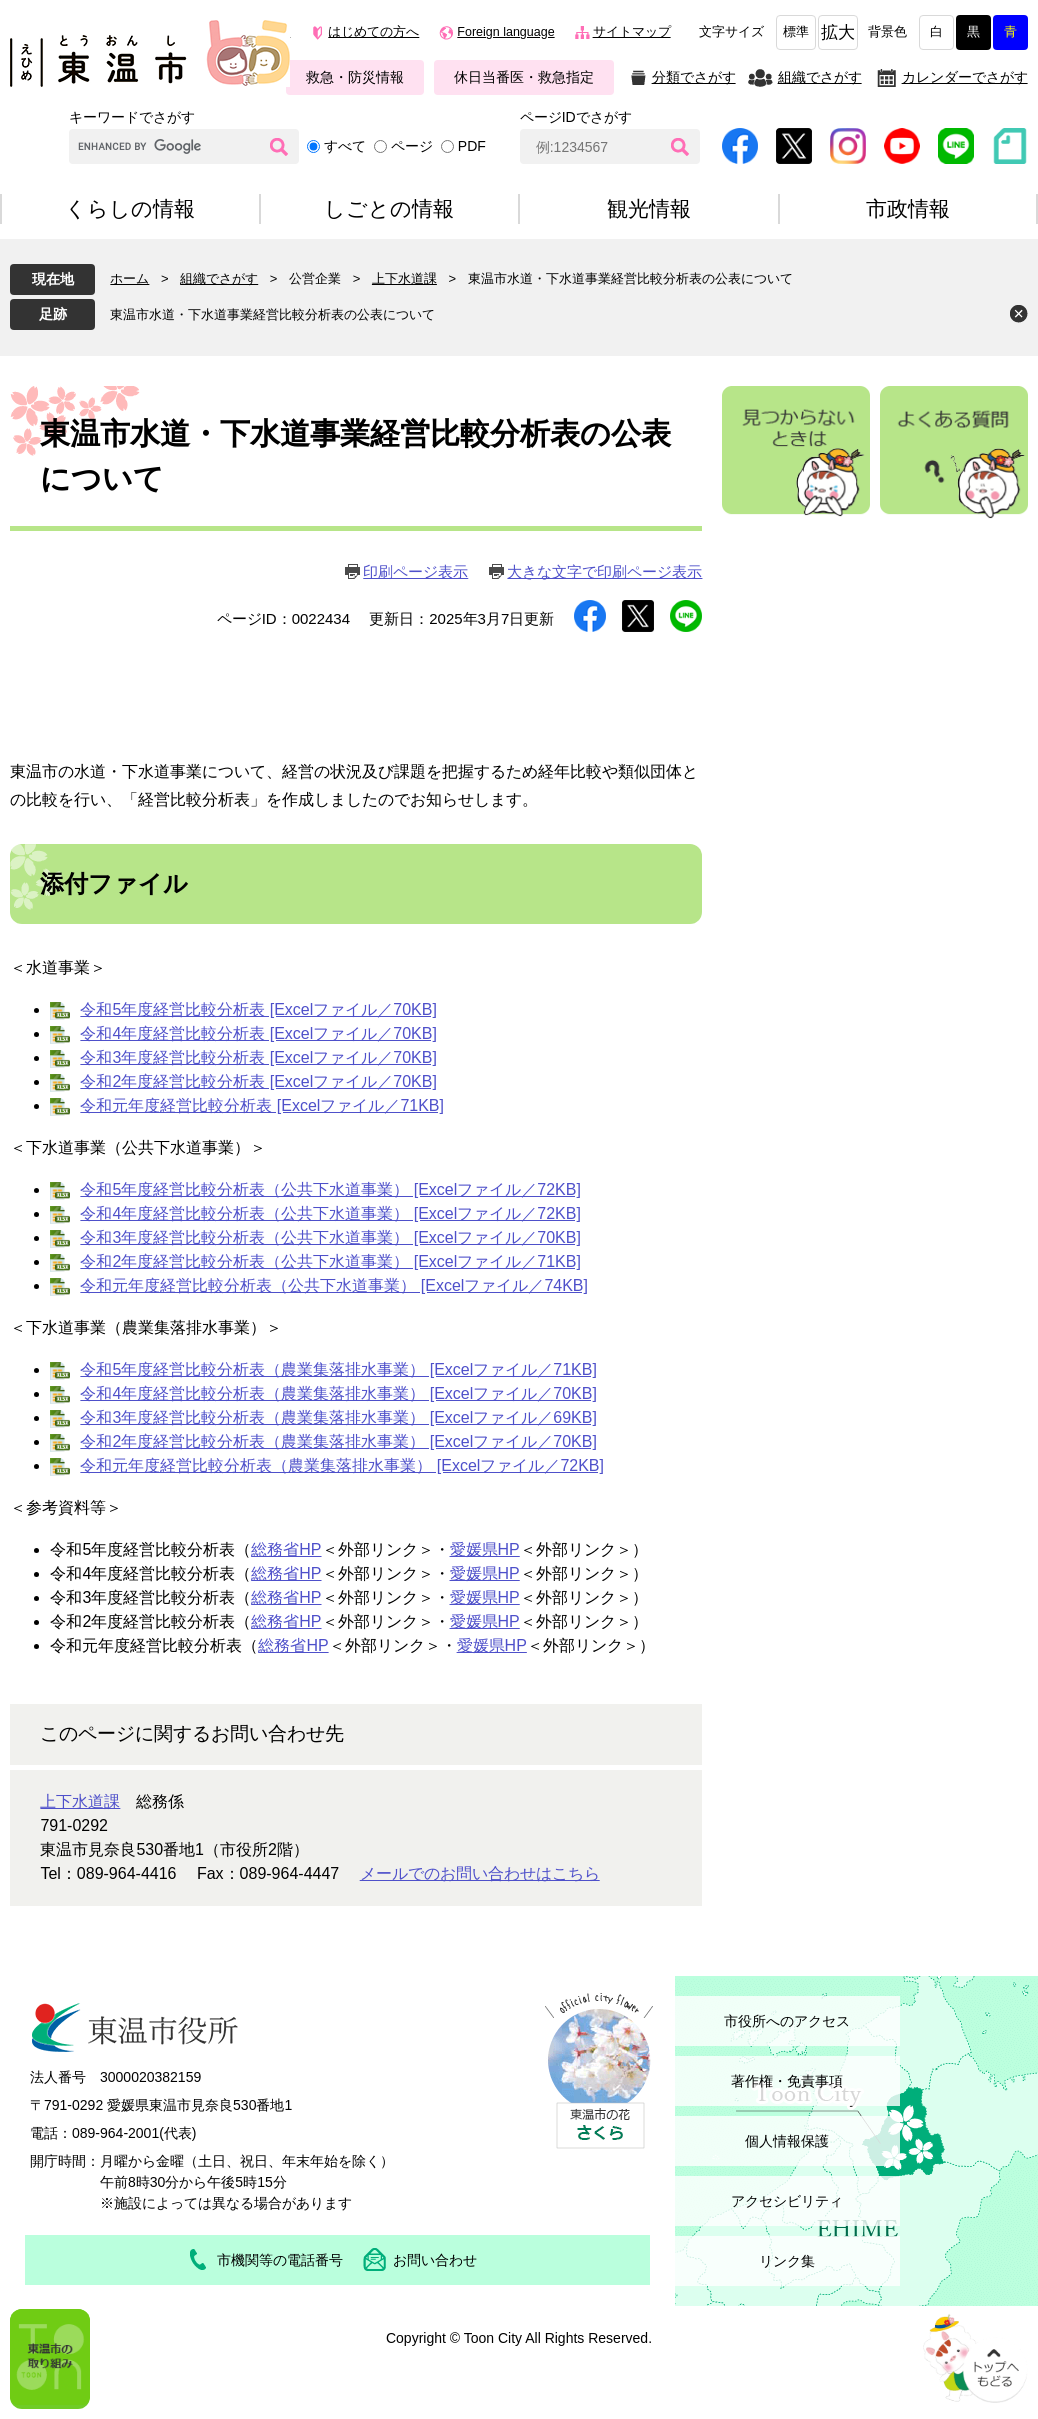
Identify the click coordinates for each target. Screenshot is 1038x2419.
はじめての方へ (373, 32)
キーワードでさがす (132, 117)
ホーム (129, 278)
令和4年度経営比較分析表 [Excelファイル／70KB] (258, 1033)
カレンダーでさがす (965, 77)
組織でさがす (820, 77)
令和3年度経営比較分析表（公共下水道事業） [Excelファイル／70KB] (330, 1237)
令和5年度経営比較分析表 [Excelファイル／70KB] (258, 1009)
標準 (796, 32)
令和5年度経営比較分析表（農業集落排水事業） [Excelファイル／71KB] (338, 1369)
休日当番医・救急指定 (524, 77)
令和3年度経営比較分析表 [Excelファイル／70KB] (258, 1057)
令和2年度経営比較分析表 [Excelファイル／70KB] (258, 1081)
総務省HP (286, 1549)
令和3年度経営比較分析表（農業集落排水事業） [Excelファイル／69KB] (338, 1417)
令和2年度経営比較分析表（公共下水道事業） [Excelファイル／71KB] (330, 1261)
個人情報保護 (787, 2141)
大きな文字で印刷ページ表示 (604, 571)
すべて (345, 146)
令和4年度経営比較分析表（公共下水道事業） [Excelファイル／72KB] (330, 1213)
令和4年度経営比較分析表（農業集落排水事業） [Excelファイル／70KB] (338, 1393)
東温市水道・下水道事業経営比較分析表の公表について (272, 314)
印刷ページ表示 (415, 571)
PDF (472, 146)
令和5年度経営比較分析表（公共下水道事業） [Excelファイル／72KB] (330, 1189)
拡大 (838, 32)
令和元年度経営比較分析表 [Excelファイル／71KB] (262, 1105)
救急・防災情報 (355, 77)
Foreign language (505, 32)
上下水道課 (404, 278)
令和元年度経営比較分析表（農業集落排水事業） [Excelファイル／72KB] (342, 1465)
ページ (412, 146)
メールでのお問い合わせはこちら (480, 1873)
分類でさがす (694, 77)
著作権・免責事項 (787, 2081)
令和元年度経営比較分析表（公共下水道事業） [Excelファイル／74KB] (334, 1285)
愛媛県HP (485, 1549)
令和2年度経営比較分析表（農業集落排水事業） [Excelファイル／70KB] (338, 1441)
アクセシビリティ (787, 2201)
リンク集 (787, 2261)
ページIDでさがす (576, 117)
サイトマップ (632, 32)
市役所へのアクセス (787, 2021)
